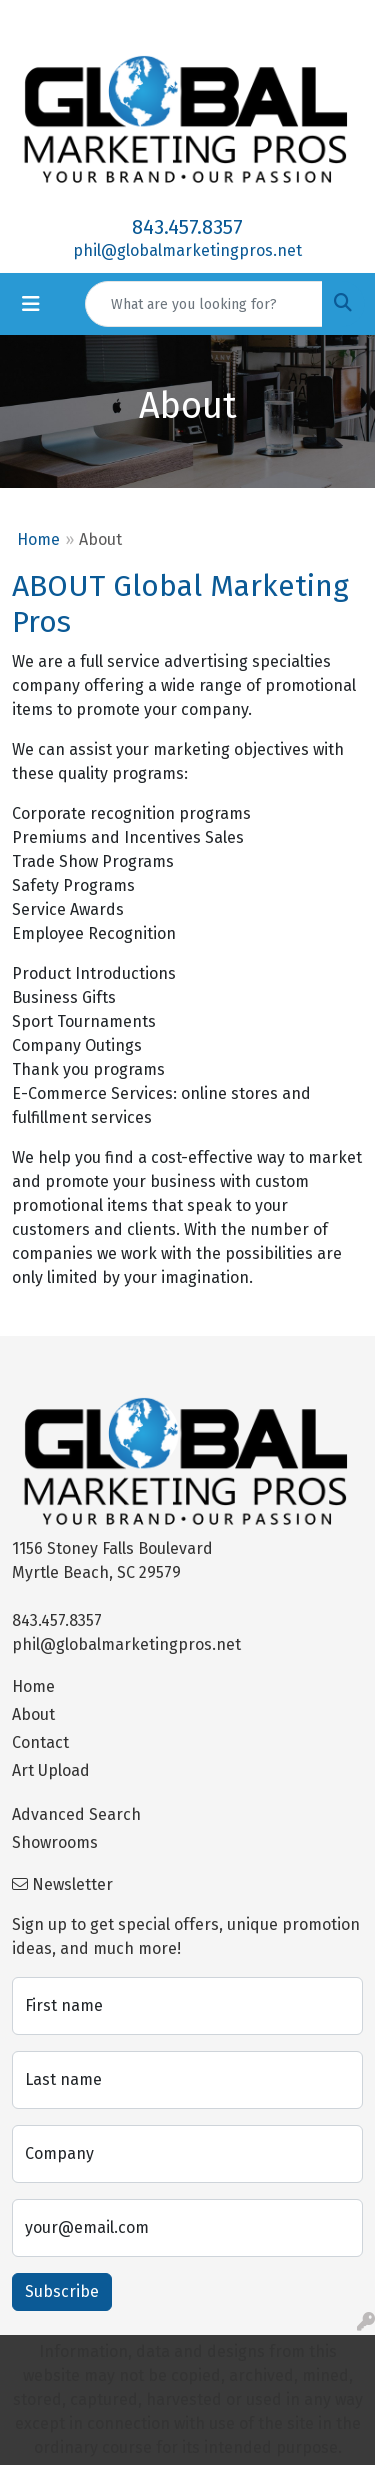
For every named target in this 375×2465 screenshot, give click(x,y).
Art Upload (51, 1770)
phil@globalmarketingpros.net (187, 250)
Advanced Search (76, 1814)
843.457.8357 (187, 227)
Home (38, 539)
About (33, 1714)
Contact (40, 1742)
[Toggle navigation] (31, 304)
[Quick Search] (204, 304)
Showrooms (55, 1842)
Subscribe (62, 2291)
